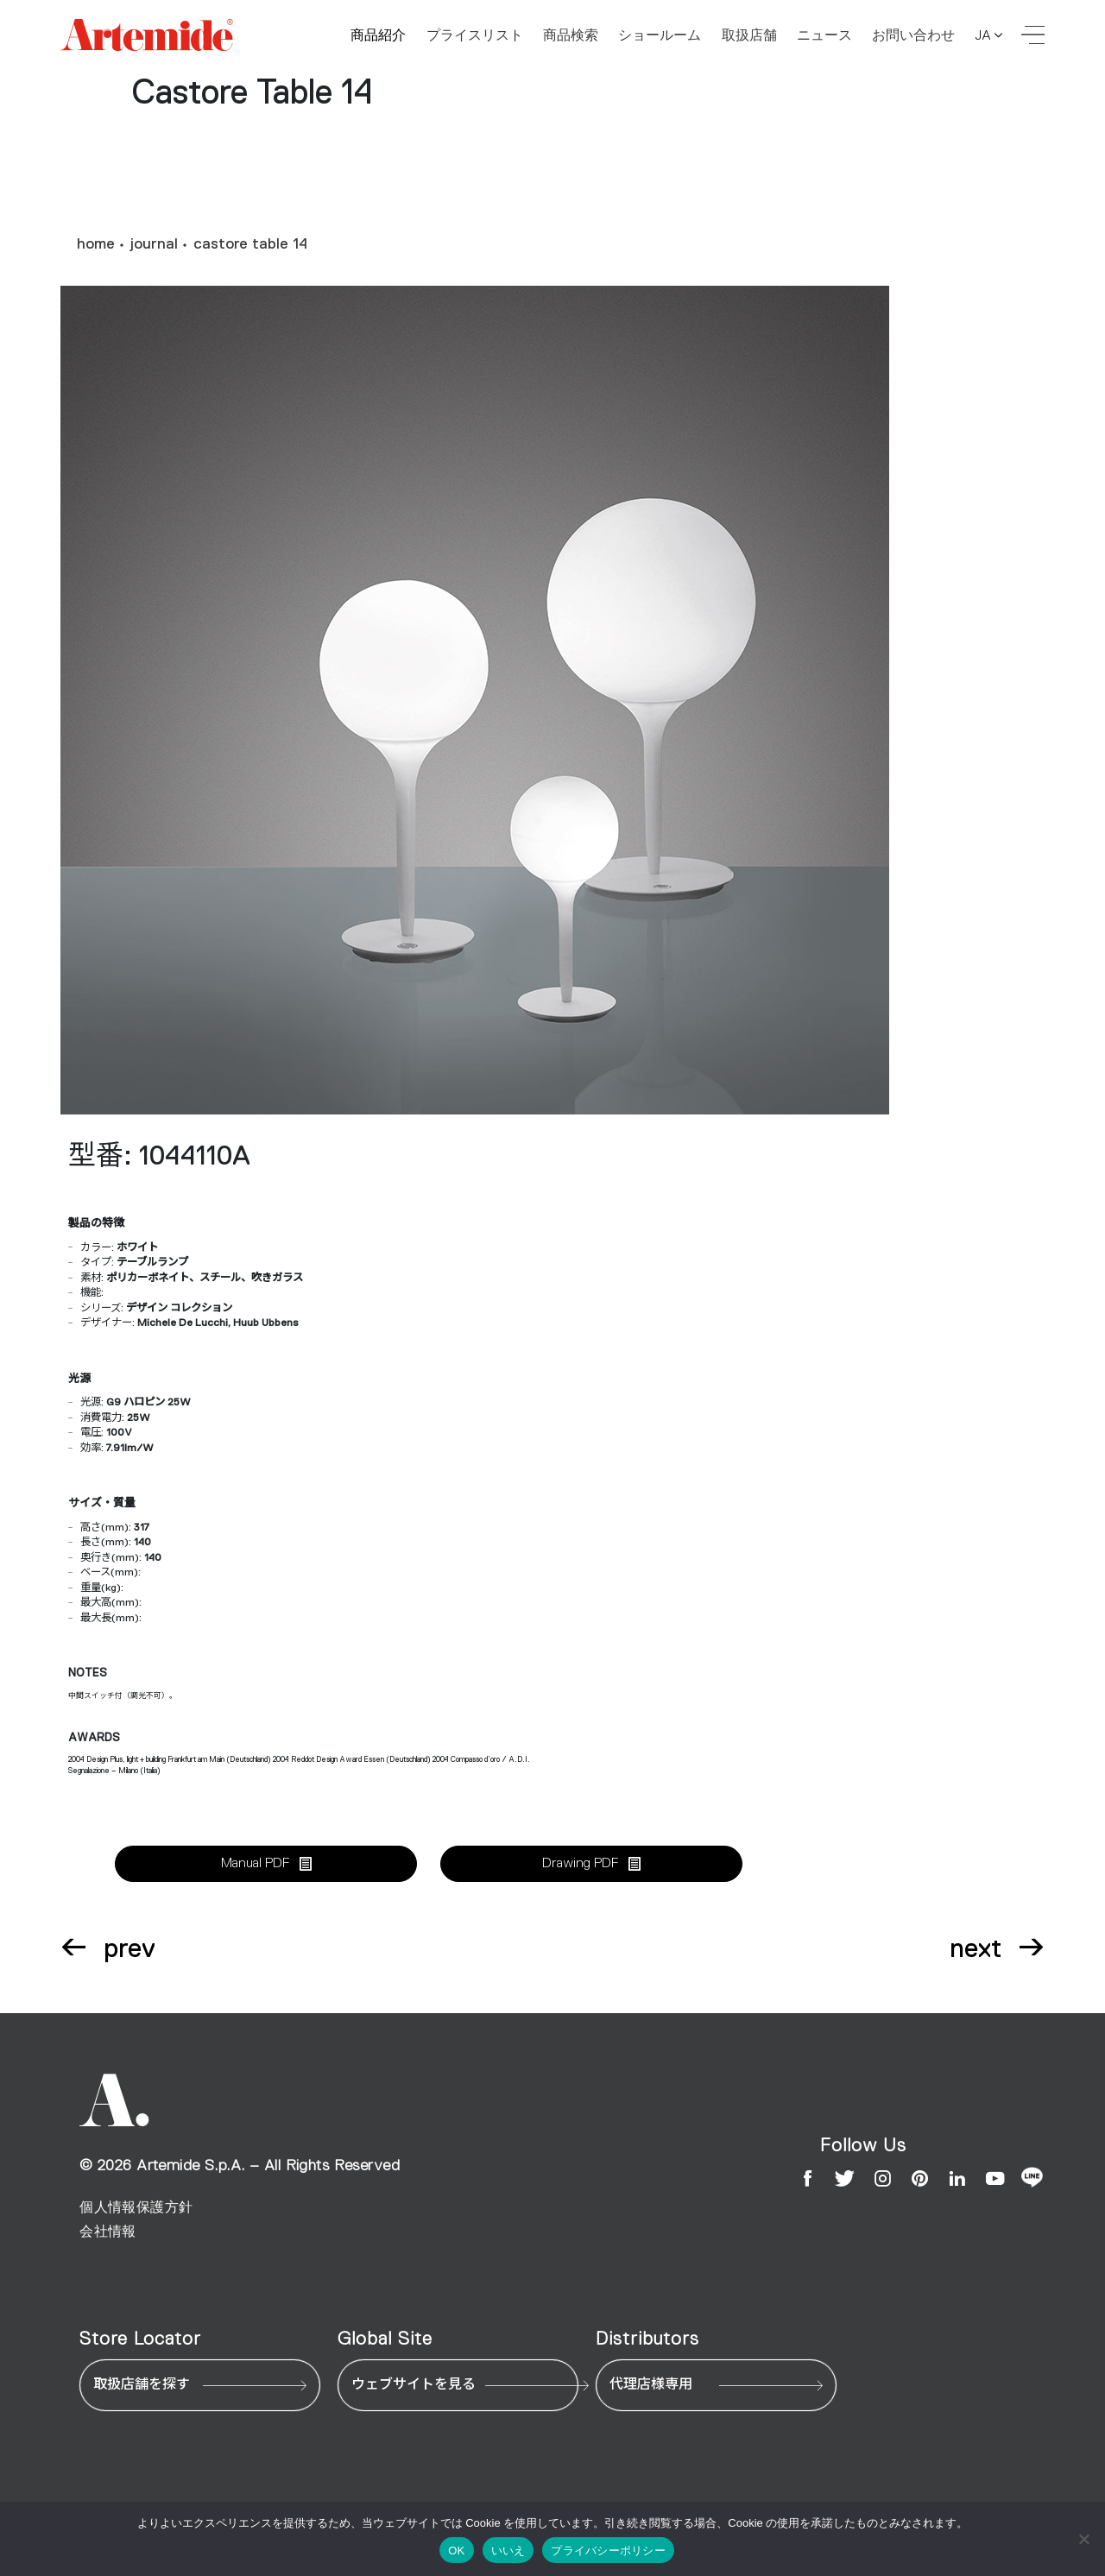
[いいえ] (1083, 2539)
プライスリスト (474, 35)
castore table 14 (250, 244)
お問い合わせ (913, 35)
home (96, 244)
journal (154, 244)
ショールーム (659, 35)
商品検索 (570, 35)
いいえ (508, 2550)
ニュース (824, 35)
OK (456, 2550)
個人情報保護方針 (136, 2207)
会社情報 (107, 2231)
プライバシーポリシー (608, 2550)
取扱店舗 (749, 35)
